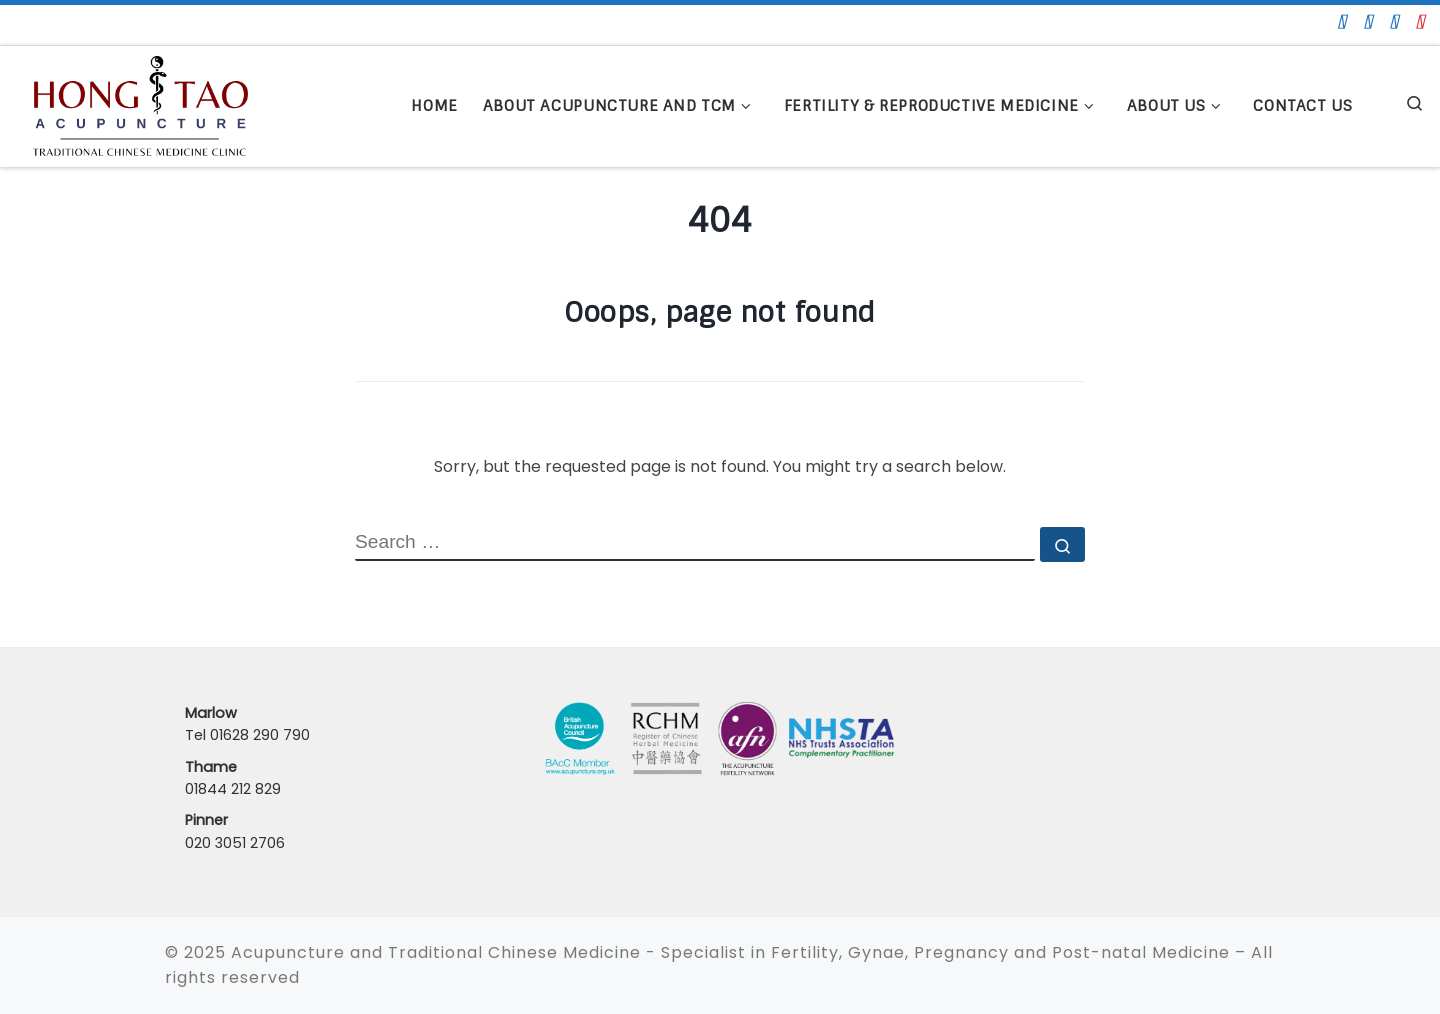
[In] (1420, 21)
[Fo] (1342, 21)
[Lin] (1394, 21)
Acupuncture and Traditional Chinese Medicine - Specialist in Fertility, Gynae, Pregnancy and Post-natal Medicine (730, 952)
